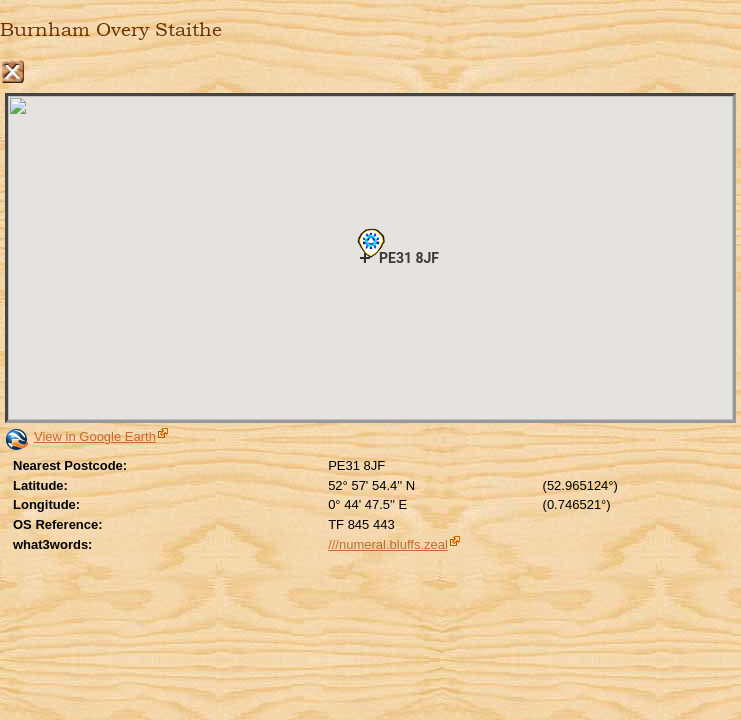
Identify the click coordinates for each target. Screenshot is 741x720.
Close (12, 71)
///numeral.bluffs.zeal (388, 544)
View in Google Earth (95, 436)
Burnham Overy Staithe (111, 30)
